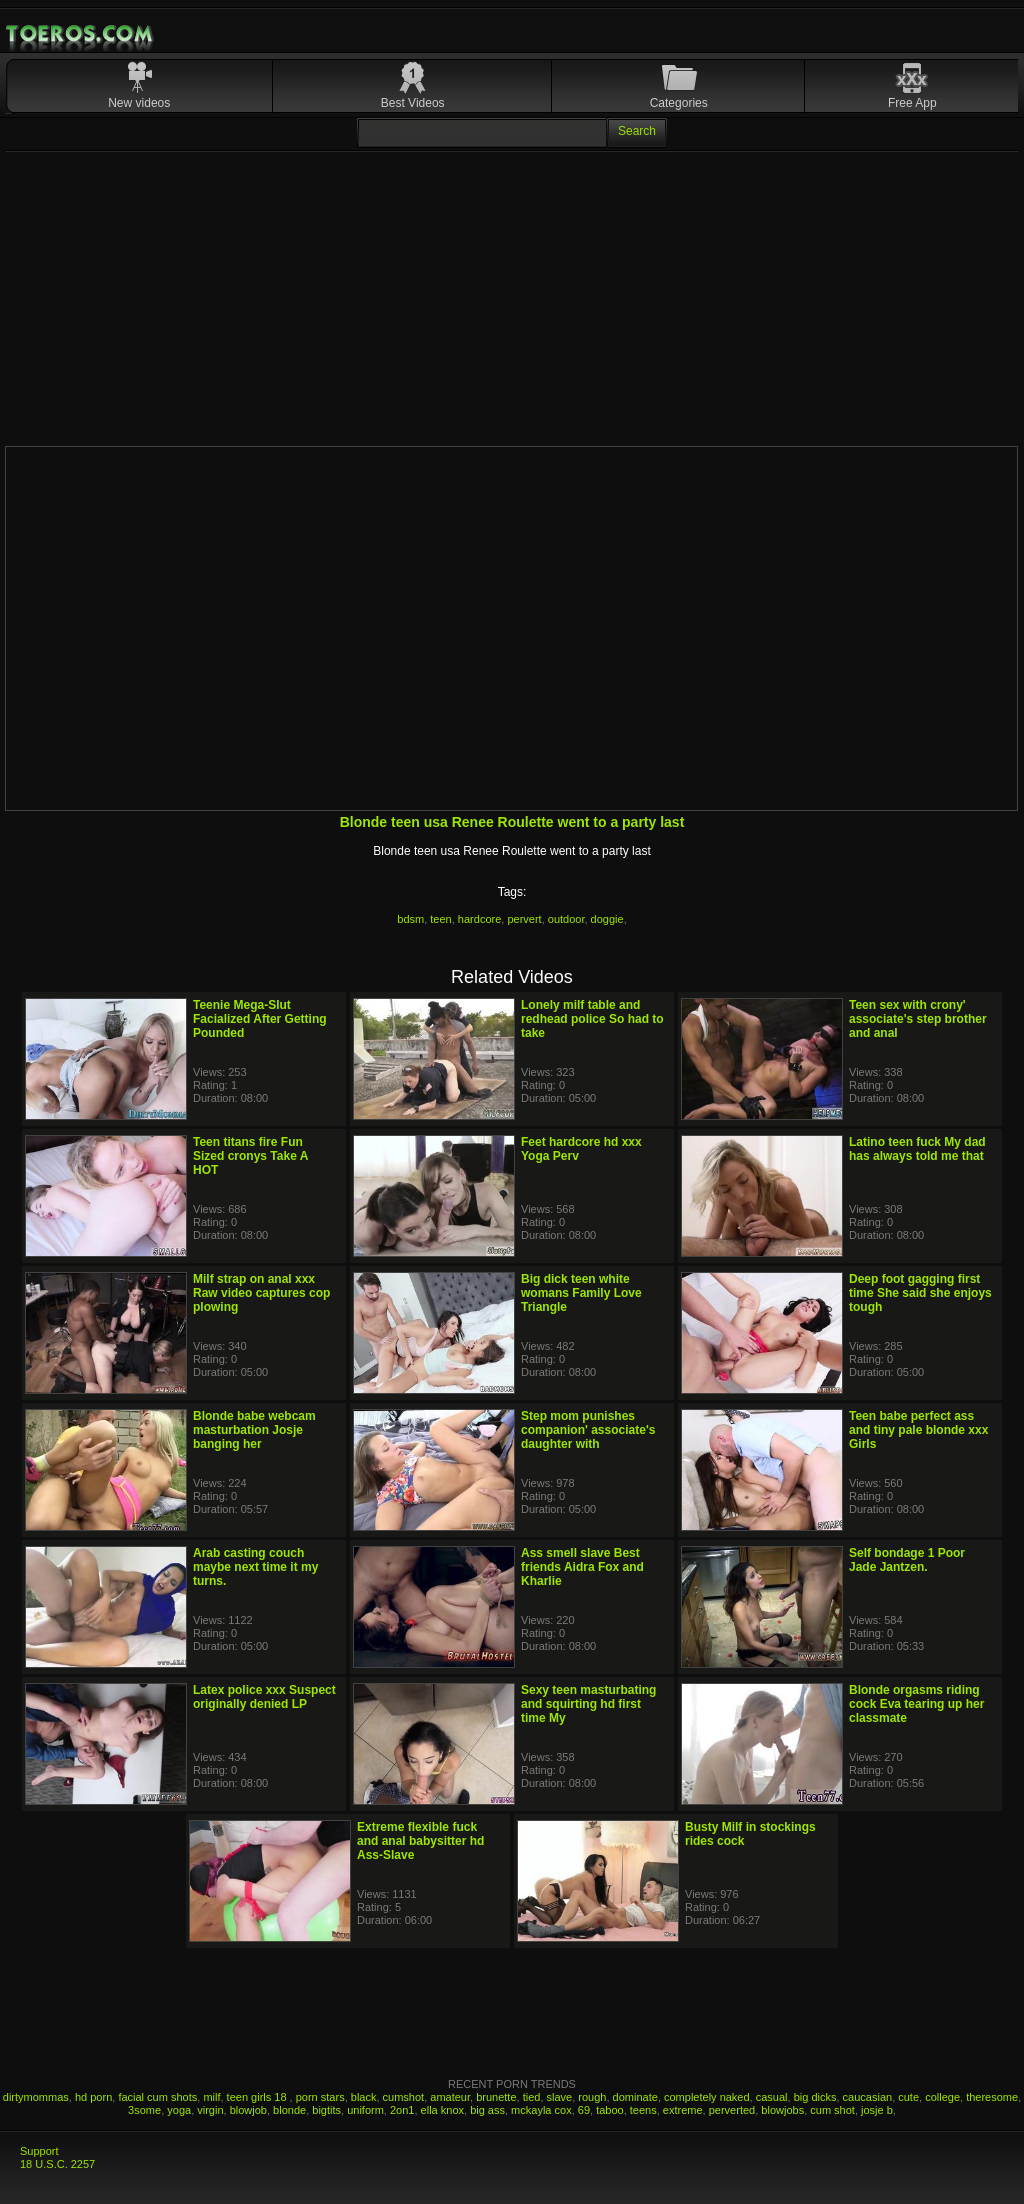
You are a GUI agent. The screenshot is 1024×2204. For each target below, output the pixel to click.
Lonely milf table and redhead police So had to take (592, 1019)
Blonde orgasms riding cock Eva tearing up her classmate (916, 1704)
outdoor (566, 919)
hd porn (93, 2097)
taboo (610, 2110)
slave (560, 2097)
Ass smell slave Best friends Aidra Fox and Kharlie (582, 1567)
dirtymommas (36, 2097)
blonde (289, 2110)
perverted (732, 2110)
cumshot (404, 2097)
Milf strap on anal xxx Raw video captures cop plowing (261, 1293)
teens (643, 2110)
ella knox (442, 2110)
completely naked (707, 2097)
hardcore (479, 919)
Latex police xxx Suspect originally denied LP (264, 1697)
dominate (635, 2097)
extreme (683, 2110)
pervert (524, 919)
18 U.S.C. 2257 (57, 2164)
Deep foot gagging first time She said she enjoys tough (920, 1293)
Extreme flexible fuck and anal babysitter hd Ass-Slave (420, 1841)
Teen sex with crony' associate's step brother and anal (918, 1019)
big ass (487, 2110)
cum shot (832, 2110)
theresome (992, 2097)
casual (772, 2097)
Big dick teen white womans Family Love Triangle (581, 1293)
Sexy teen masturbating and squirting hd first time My (588, 1704)
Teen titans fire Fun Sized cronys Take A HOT (250, 1156)
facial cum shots (157, 2097)
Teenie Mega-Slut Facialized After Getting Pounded (260, 1019)
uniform (365, 2110)
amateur (450, 2097)
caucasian (868, 2097)
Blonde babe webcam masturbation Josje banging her (254, 1430)
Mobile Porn (81, 34)
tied (532, 2097)
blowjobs (782, 2110)
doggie (607, 919)
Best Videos (413, 103)
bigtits (326, 2110)
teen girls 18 (258, 2097)
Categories (679, 103)
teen (440, 919)
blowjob (248, 2110)
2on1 (402, 2110)
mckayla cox (541, 2110)
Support (39, 2151)
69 (584, 2110)
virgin (210, 2110)
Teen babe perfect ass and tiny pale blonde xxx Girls (918, 1430)
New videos (139, 103)
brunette (496, 2097)
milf (211, 2097)
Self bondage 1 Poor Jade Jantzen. (907, 1560)
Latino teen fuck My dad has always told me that (917, 1149)
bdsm (410, 919)
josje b (877, 2110)
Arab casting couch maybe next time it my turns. (255, 1567)
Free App (912, 103)
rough (592, 2097)
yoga (179, 2110)
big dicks (815, 2097)
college (942, 2097)
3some (144, 2110)
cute (908, 2097)
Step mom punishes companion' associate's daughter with (588, 1430)
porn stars (320, 2097)
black (364, 2097)
